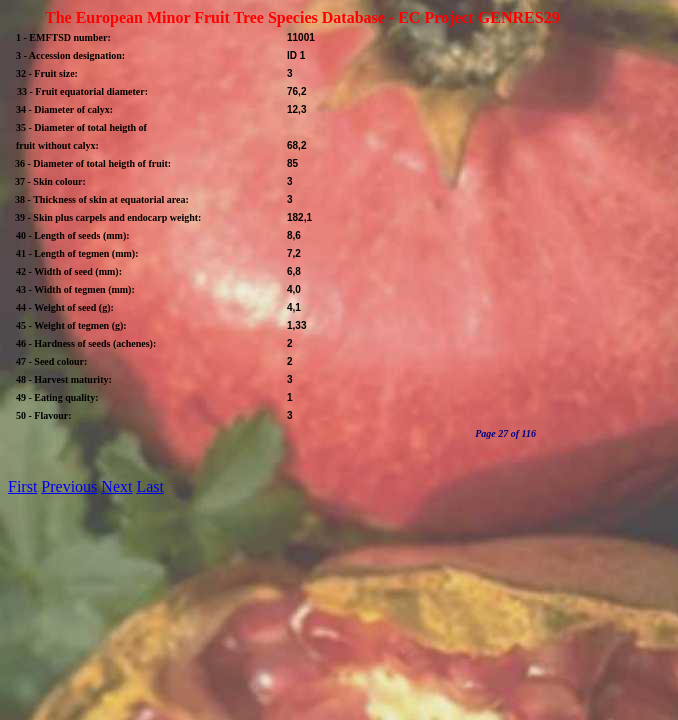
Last (150, 486)
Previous (69, 486)
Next (116, 486)
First (22, 486)
